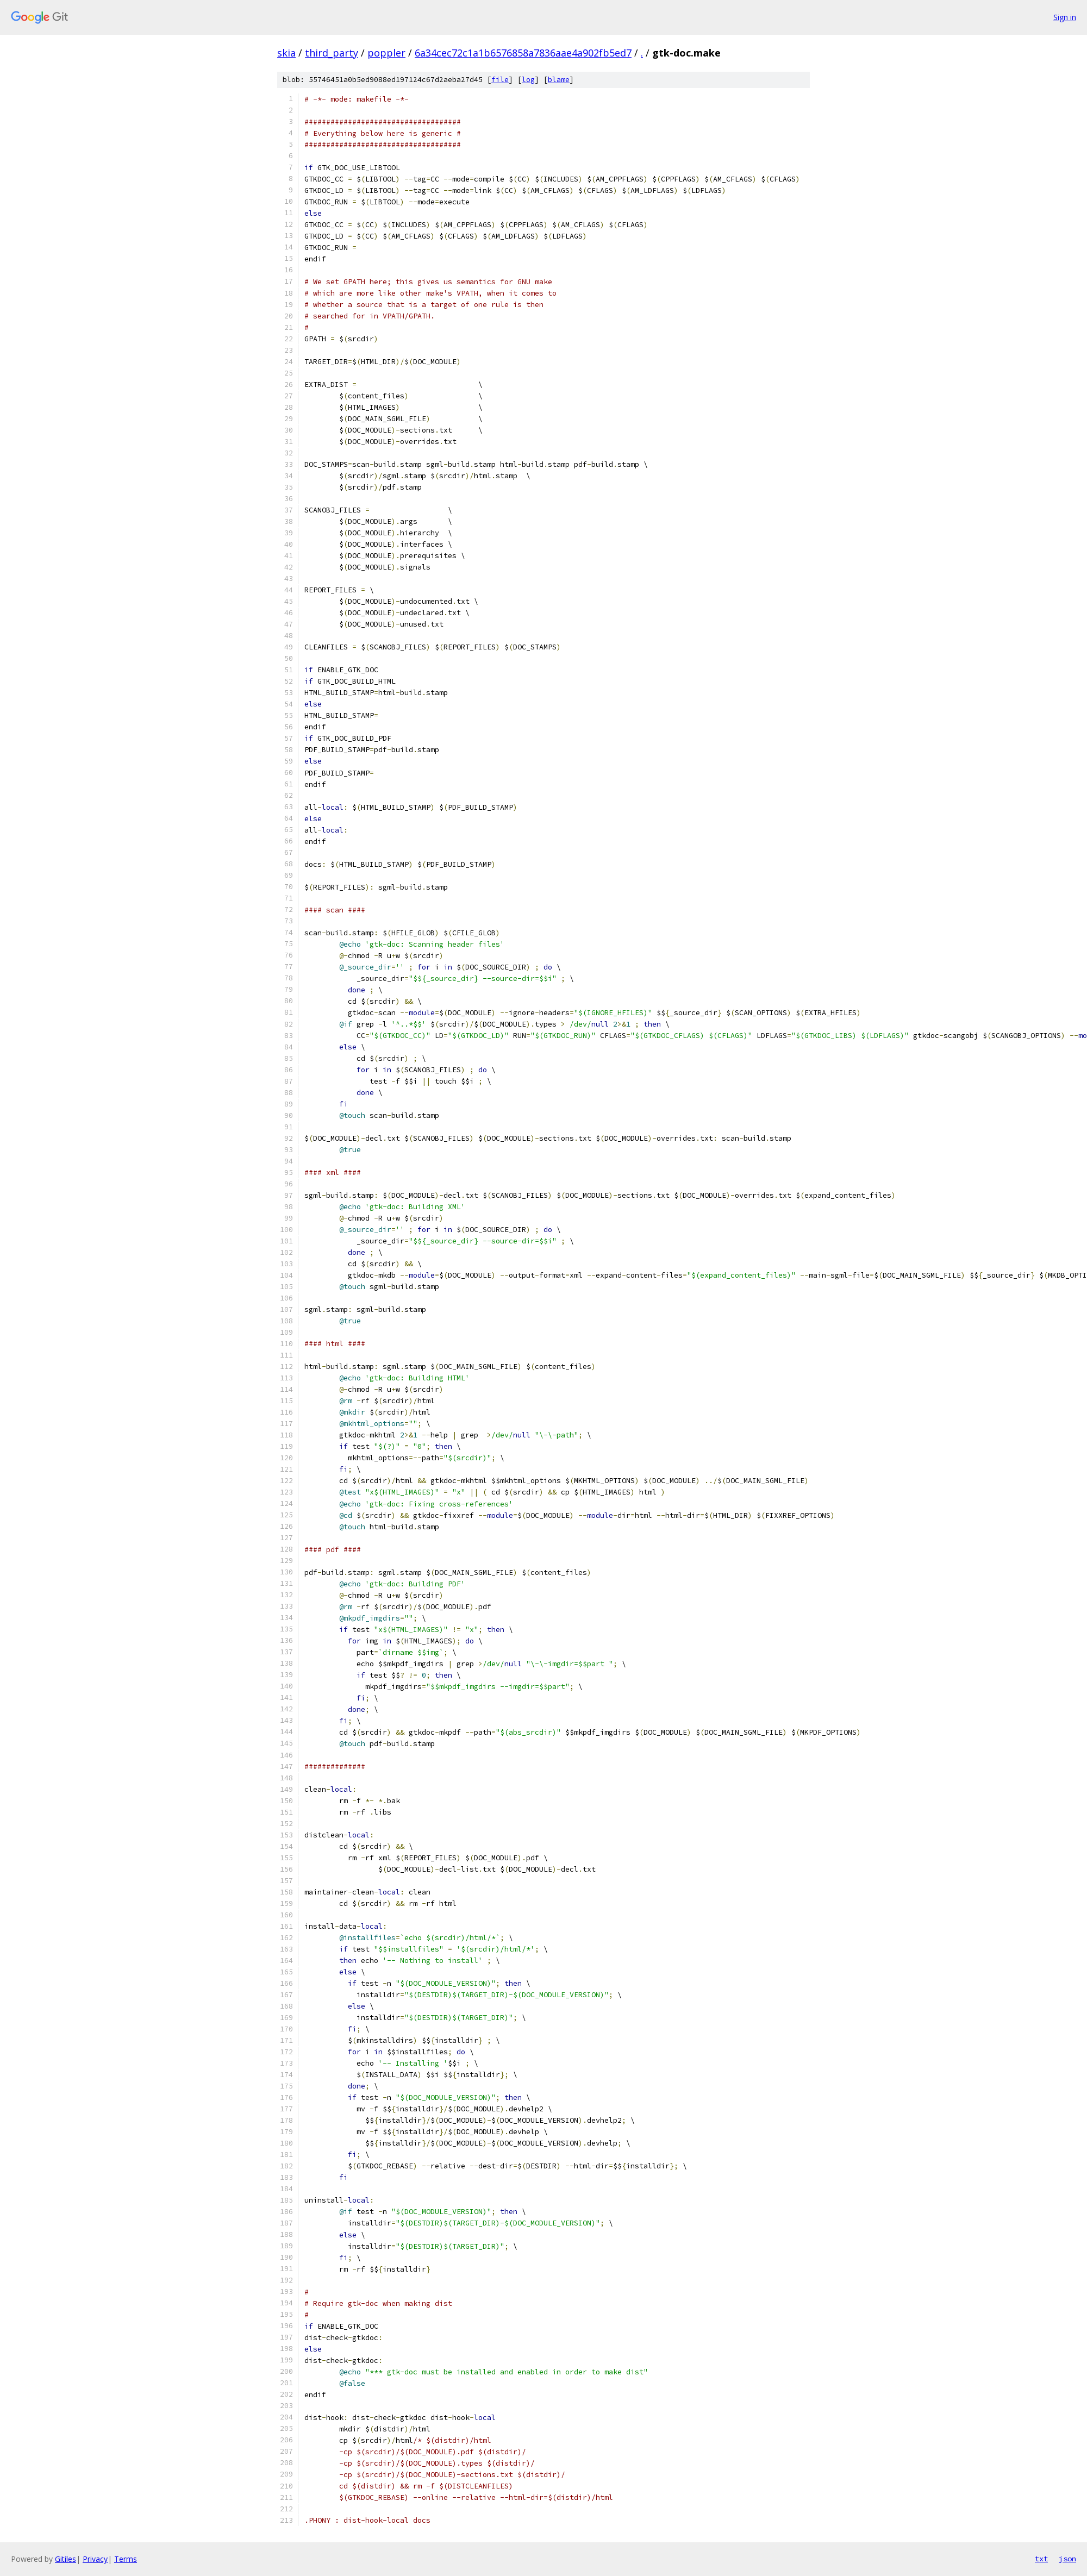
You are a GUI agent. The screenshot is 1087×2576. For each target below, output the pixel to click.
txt (1041, 2559)
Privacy (95, 2559)
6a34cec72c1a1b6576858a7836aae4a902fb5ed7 (523, 52)
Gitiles (65, 2559)
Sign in (1064, 17)
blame (559, 79)
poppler (386, 52)
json (1067, 2559)
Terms (125, 2559)
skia (286, 52)
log (528, 79)
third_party (331, 52)
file (500, 79)
